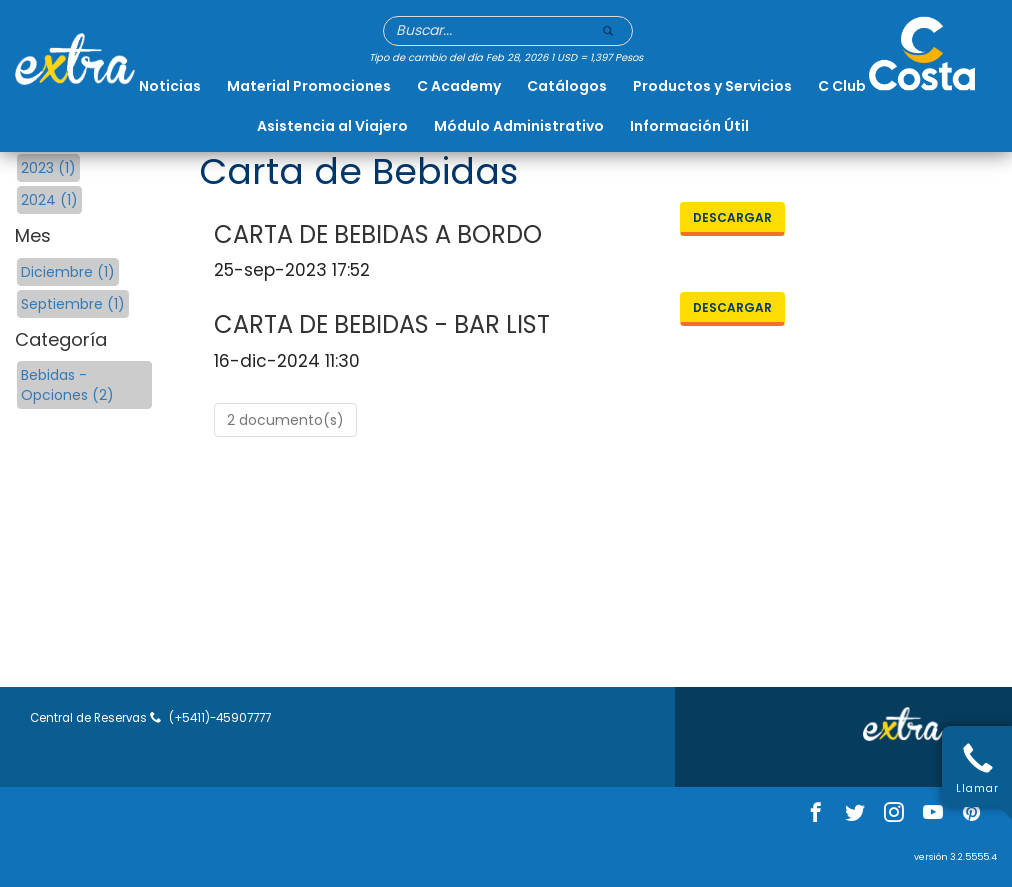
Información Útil (689, 126)
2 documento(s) (285, 420)
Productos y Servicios (712, 86)
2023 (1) (48, 168)
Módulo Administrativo (519, 126)
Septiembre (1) (73, 304)
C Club (842, 86)
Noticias (170, 86)
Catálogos (567, 86)
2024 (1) (49, 200)
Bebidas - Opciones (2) (67, 385)
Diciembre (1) (68, 272)
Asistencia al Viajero (332, 126)
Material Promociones (309, 86)
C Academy (459, 86)
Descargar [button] (732, 217)
